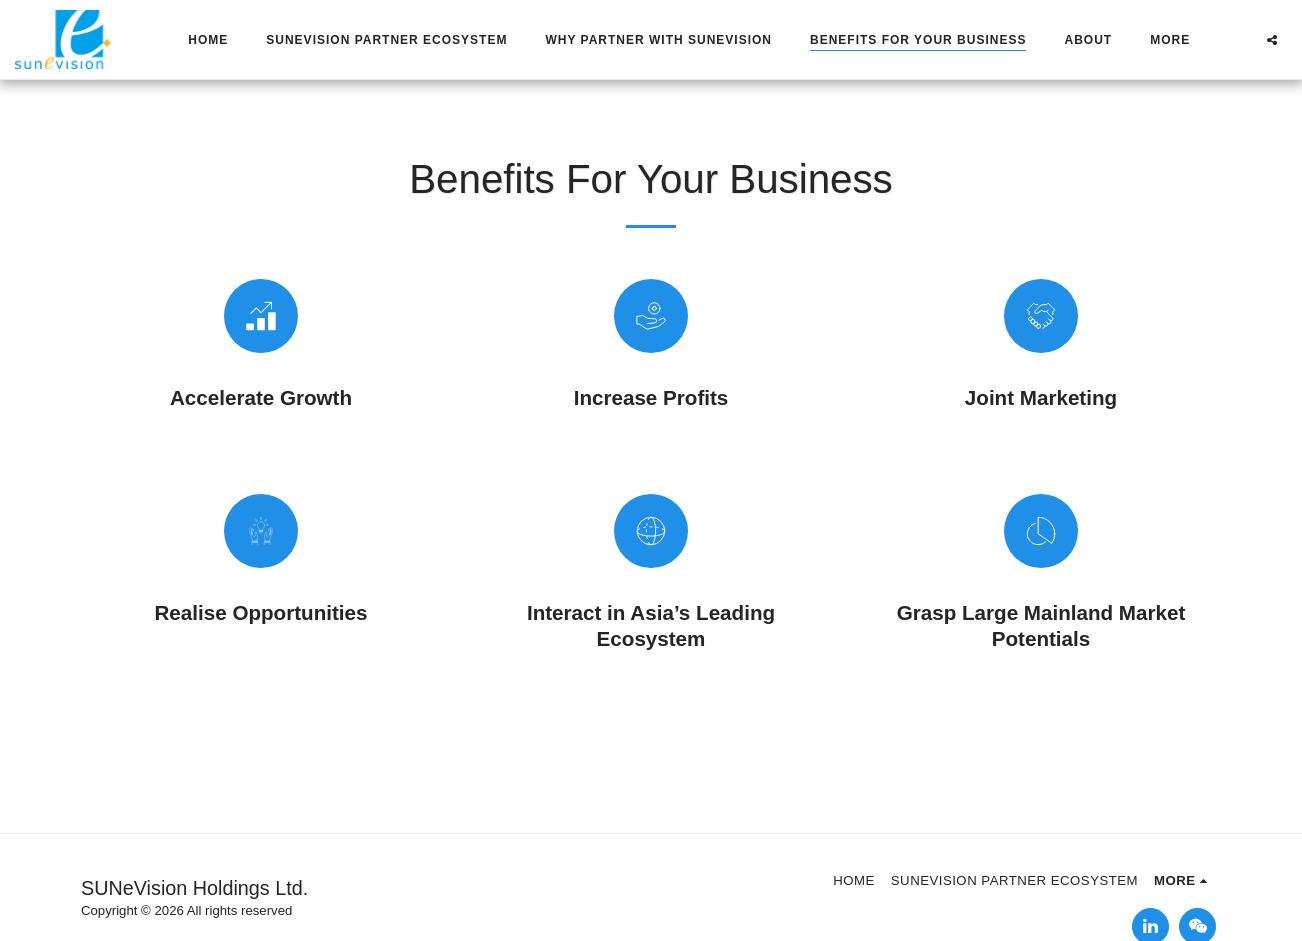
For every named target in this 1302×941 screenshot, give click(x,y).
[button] (1272, 39)
